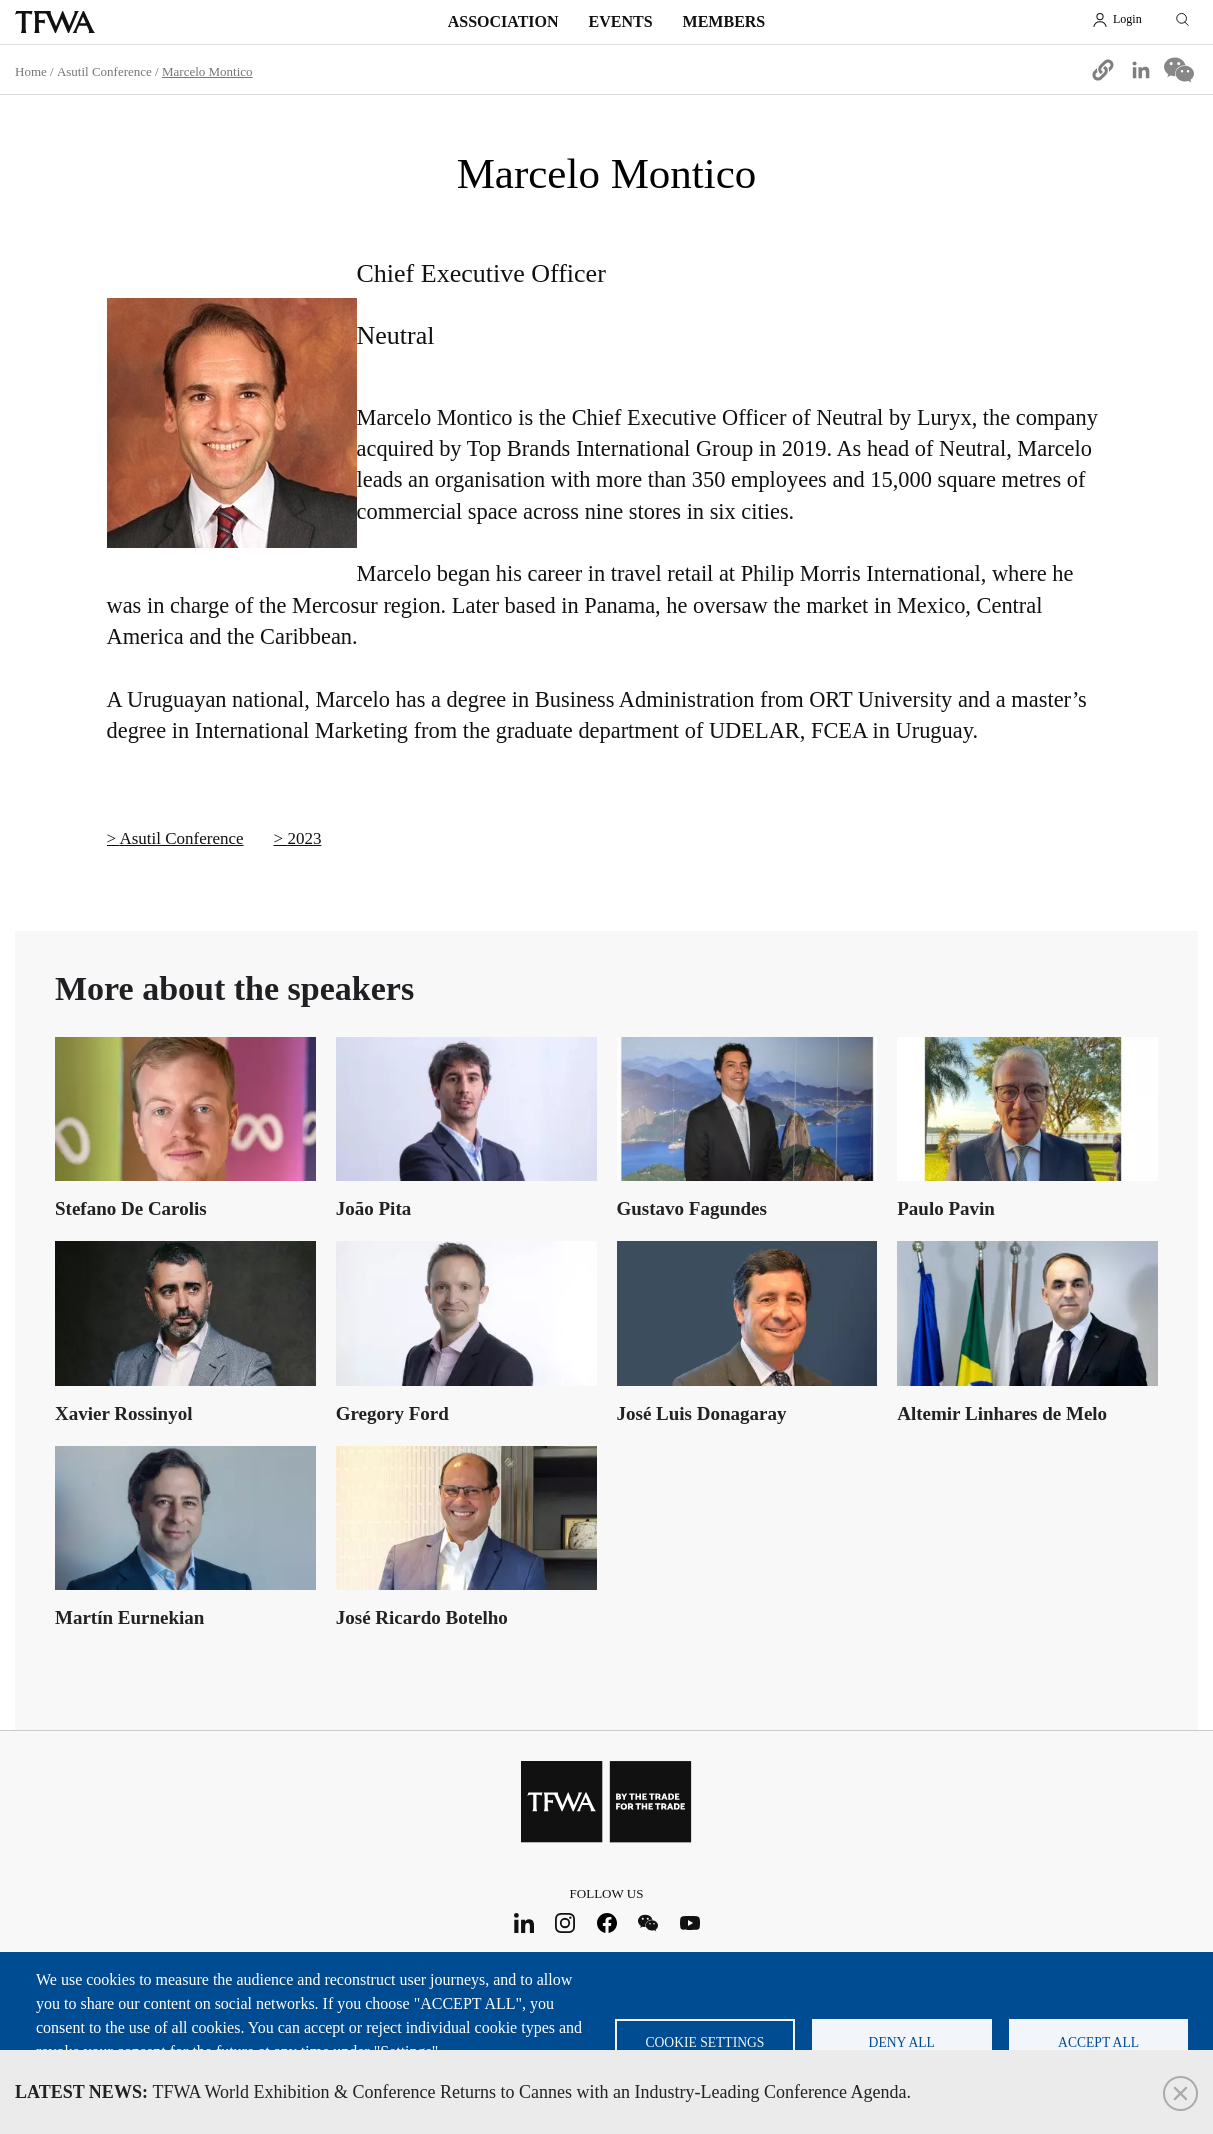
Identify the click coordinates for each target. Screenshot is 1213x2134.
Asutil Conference (181, 838)
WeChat (648, 1923)
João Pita (373, 1208)
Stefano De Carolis (131, 1208)
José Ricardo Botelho (422, 1617)
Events (621, 21)
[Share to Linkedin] (1141, 70)
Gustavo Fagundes (692, 1208)
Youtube (689, 1923)
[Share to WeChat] (1179, 70)
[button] (1103, 70)
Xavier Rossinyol (123, 1413)
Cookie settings (704, 2042)
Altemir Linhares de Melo (1002, 1413)
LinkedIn (523, 1923)
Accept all (1098, 2042)
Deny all (902, 2042)
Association (503, 21)
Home (31, 71)
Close (1180, 2093)
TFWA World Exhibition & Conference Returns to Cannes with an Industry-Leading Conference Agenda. (463, 2092)
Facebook (606, 1923)
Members (724, 21)
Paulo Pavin (946, 1208)
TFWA (55, 22)
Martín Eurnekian (129, 1617)
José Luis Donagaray (702, 1413)
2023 (304, 838)
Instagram (565, 1923)
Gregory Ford (392, 1413)
